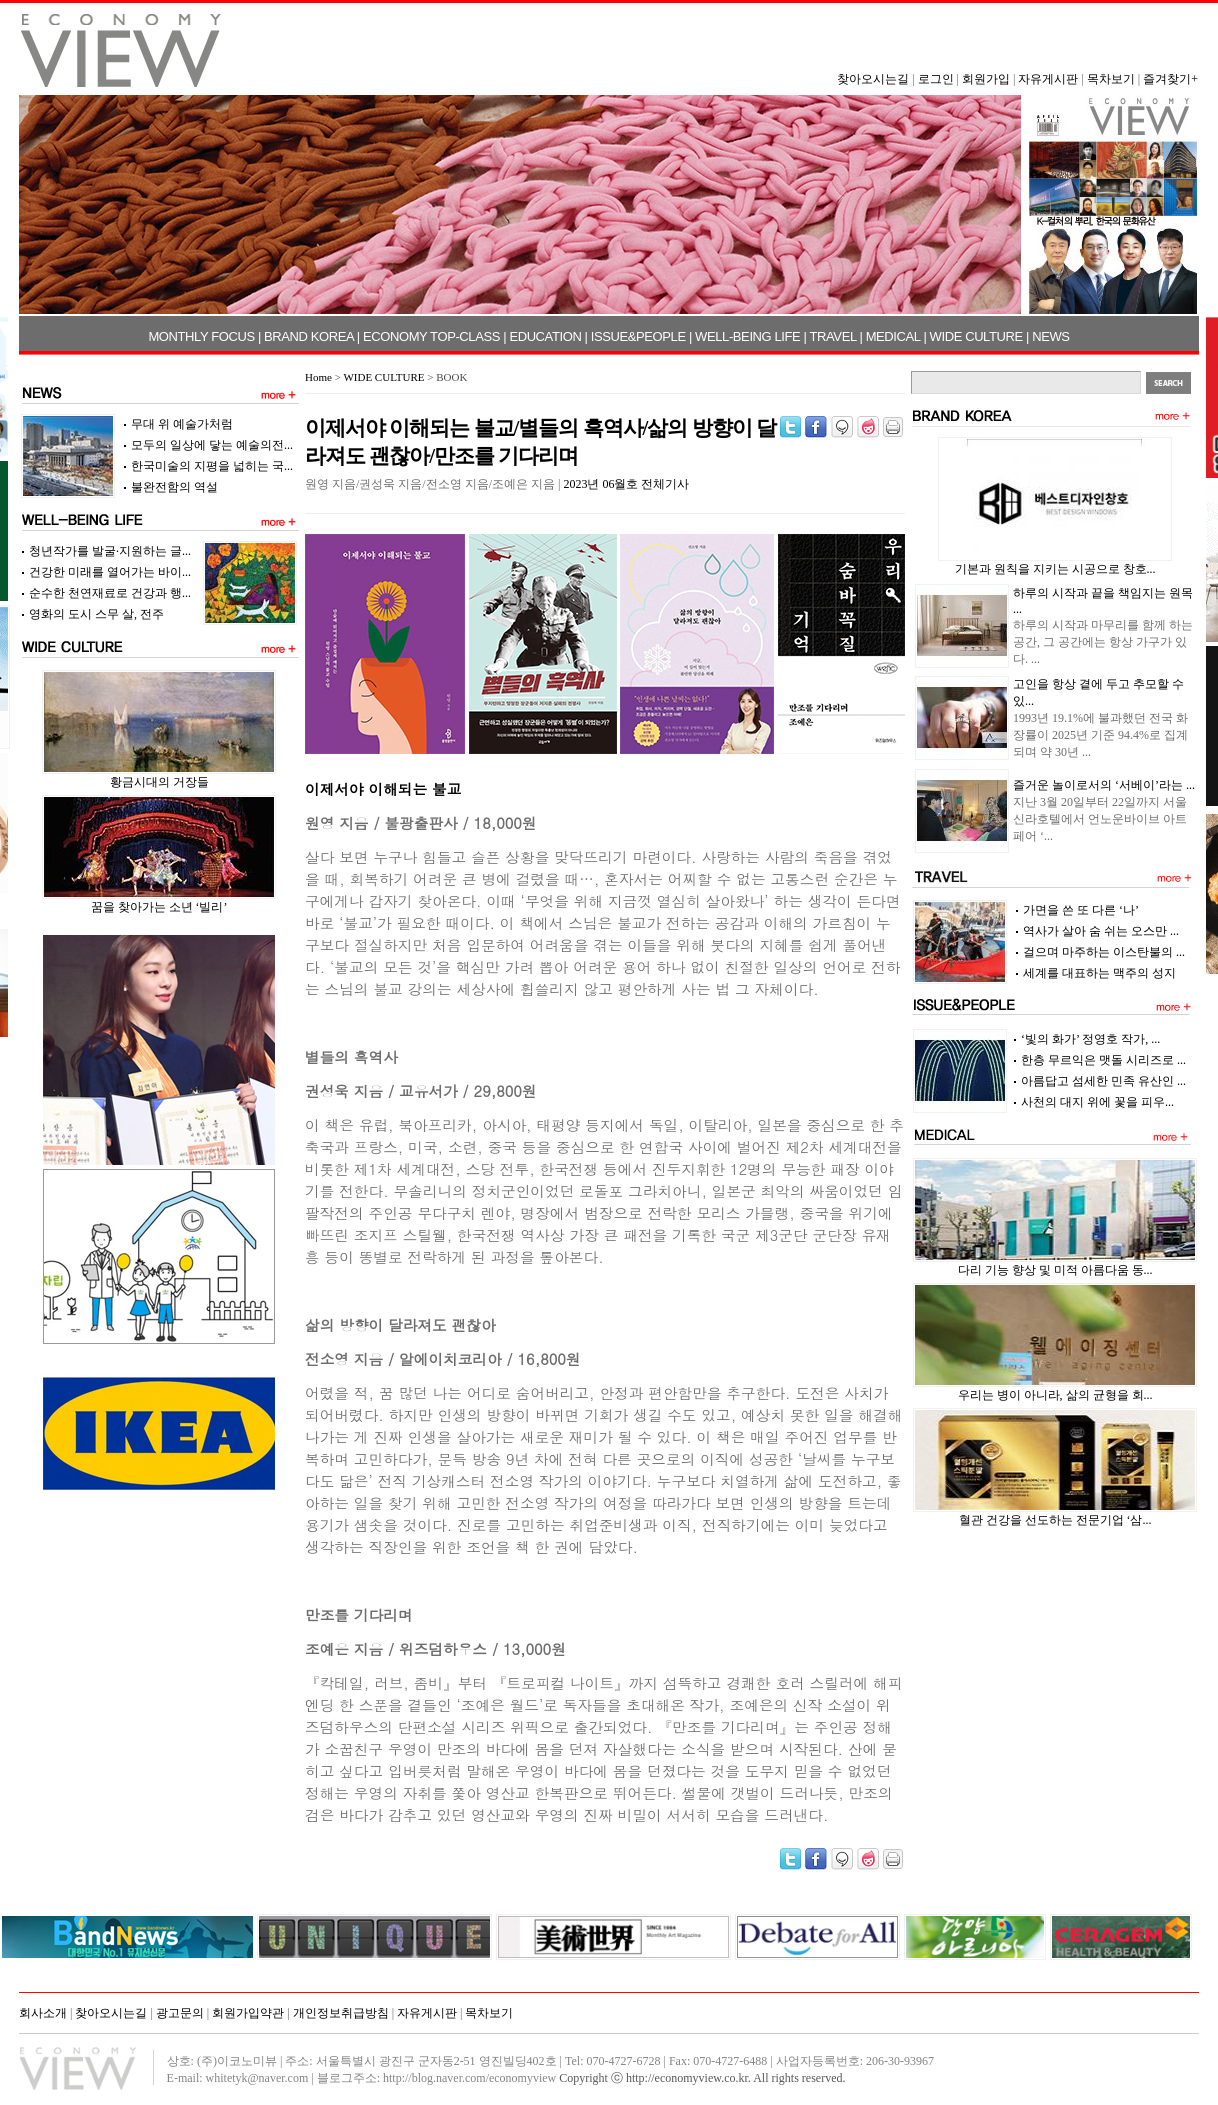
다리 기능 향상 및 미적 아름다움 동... (1055, 1270)
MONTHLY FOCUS (201, 336)
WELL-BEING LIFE (747, 336)
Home (318, 377)
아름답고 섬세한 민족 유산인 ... (1103, 1081)
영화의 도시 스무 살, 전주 (96, 614)
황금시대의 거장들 (159, 782)
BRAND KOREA (309, 336)
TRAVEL (833, 336)
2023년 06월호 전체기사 (626, 484)
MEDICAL (893, 336)
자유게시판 (1048, 79)
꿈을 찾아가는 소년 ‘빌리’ (159, 907)
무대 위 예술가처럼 (182, 424)
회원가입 (986, 79)
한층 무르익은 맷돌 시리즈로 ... (1103, 1060)
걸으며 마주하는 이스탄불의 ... (1104, 952)
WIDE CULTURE (976, 336)
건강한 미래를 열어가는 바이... (110, 572)
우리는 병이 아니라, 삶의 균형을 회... (1055, 1395)
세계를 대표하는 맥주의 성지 (1099, 973)
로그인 (936, 79)
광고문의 (180, 2013)
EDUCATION (545, 336)
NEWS (1050, 336)
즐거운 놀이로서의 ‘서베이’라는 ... (1104, 785)
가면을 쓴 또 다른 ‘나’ (1081, 910)
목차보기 (1111, 79)
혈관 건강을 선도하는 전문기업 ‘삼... (1055, 1520)
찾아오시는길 (873, 79)
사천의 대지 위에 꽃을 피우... (1097, 1102)
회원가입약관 (248, 2013)
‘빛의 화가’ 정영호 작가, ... (1090, 1039)
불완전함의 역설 (174, 487)
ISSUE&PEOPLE (638, 336)
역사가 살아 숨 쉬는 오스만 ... (1101, 931)
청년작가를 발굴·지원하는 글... (110, 551)
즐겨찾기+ (1170, 79)
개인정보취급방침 (341, 2013)
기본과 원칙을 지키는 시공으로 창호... (1055, 569)
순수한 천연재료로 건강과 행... (110, 593)
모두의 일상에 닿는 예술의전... (212, 445)
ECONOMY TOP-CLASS (431, 336)
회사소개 (43, 2013)
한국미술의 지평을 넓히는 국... (212, 466)
